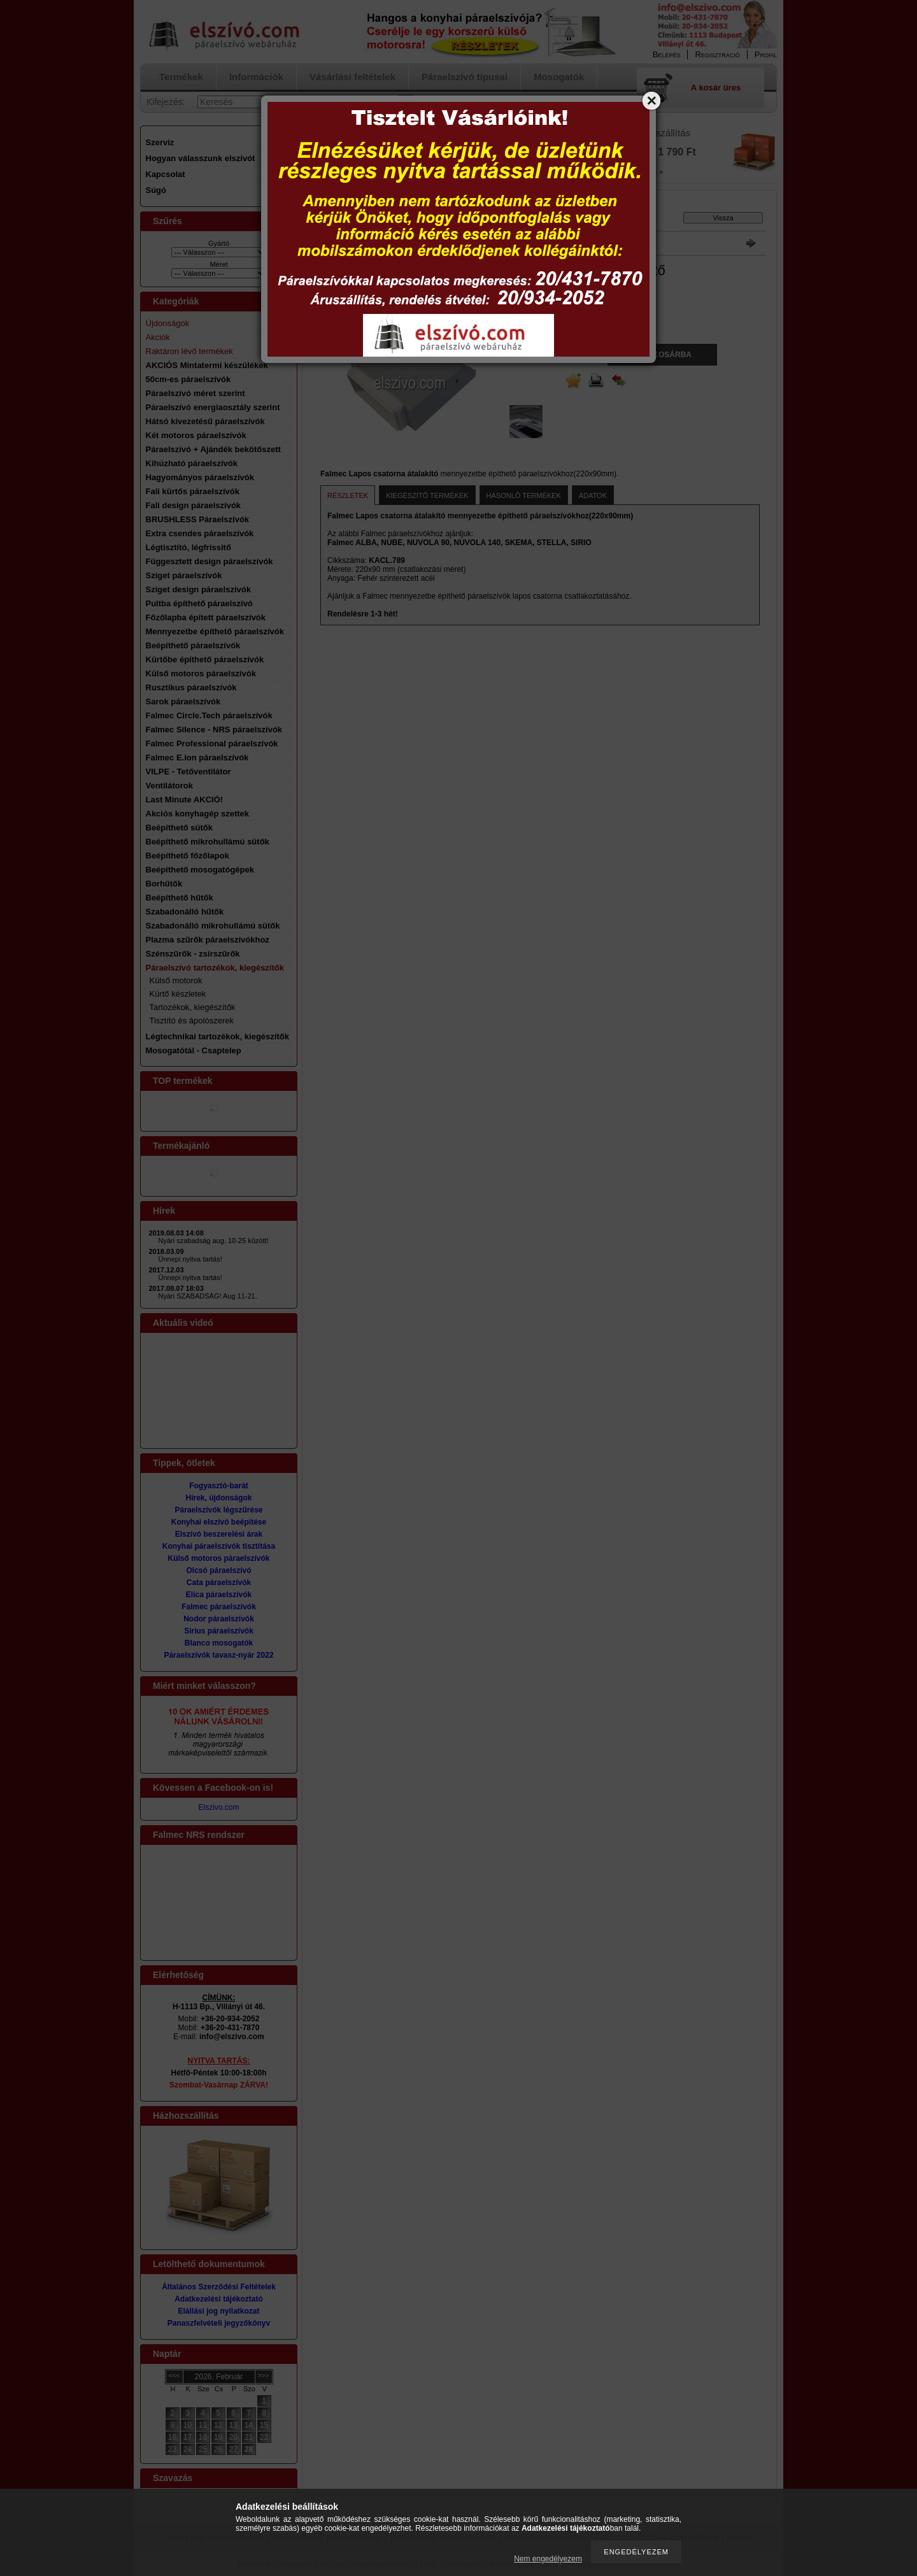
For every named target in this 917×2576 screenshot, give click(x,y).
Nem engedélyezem (548, 2558)
